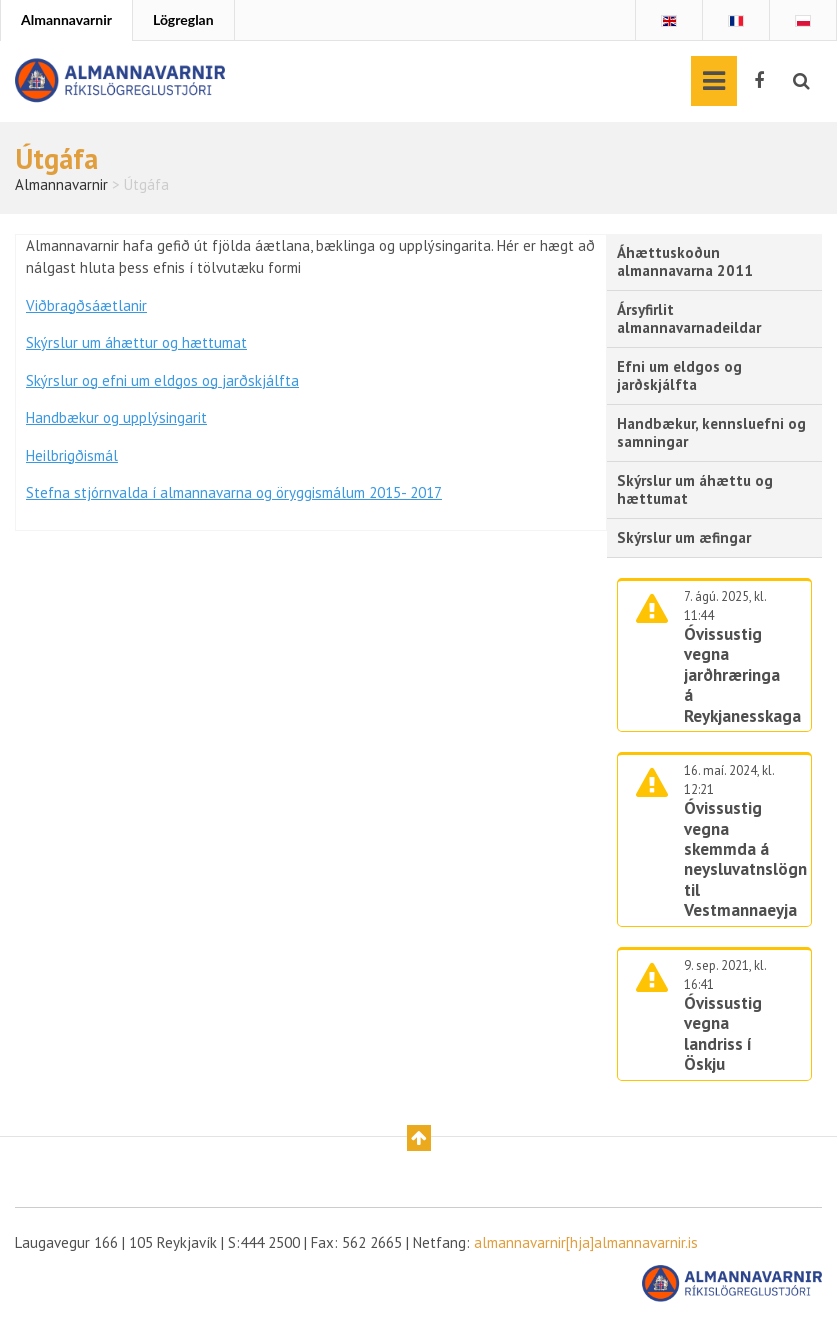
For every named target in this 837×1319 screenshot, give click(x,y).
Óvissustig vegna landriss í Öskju (723, 1033)
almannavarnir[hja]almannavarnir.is (586, 1242)
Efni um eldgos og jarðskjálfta (679, 375)
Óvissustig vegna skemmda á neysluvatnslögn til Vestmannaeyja (745, 859)
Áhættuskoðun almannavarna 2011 (685, 261)
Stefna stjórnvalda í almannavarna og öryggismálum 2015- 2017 (234, 492)
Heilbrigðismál (72, 455)
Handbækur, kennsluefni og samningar (711, 432)
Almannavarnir (66, 19)
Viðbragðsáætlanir (86, 305)
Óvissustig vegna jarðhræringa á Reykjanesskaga (742, 675)
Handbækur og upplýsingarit (116, 417)
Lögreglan (183, 19)
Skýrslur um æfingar (684, 537)
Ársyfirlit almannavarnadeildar (689, 318)
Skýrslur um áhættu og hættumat (695, 489)
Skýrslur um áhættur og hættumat (136, 342)
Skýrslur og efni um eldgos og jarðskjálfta (162, 380)
